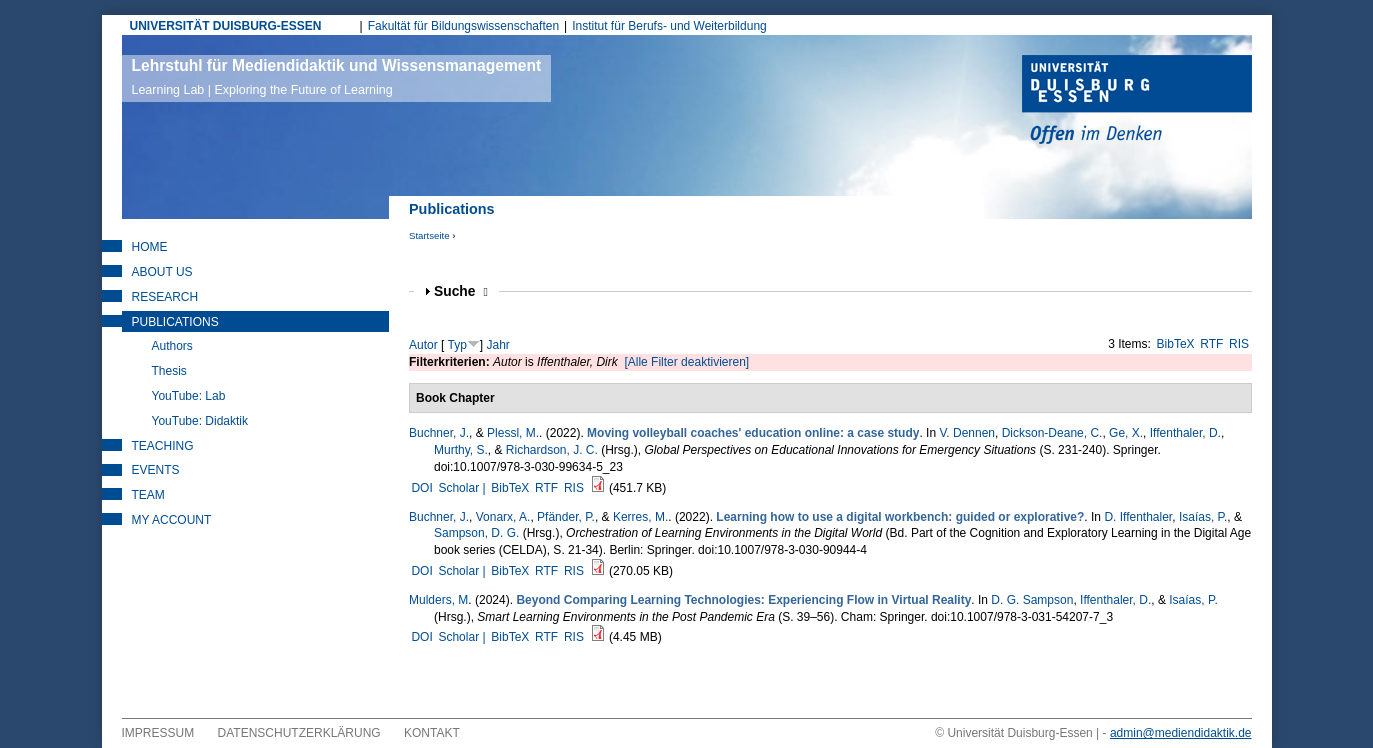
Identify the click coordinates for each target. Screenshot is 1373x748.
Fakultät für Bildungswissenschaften (463, 26)
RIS (1239, 344)
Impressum (158, 733)
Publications (175, 322)
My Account (172, 520)
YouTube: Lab (189, 396)
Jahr (498, 345)
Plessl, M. (513, 433)
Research (165, 297)
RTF (1211, 344)
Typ (456, 345)
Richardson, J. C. (552, 450)
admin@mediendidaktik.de (1181, 733)
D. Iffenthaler (1138, 517)
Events (156, 470)
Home (150, 247)
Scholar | (463, 488)
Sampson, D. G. (476, 533)
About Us (162, 272)
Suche (461, 291)
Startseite (429, 235)
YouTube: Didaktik (200, 421)
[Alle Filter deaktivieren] (686, 362)
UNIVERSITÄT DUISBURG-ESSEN (226, 26)
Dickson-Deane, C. (1052, 433)
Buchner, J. (439, 433)
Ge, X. (1126, 433)
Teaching (163, 446)
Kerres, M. (640, 517)
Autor (423, 345)
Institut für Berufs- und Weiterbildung (669, 26)
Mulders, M (438, 600)
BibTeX (1176, 344)
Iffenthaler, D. (1185, 433)
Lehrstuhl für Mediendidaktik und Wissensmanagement (337, 77)
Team (148, 495)
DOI (421, 488)
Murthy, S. (461, 450)
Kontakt (432, 733)
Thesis (169, 371)
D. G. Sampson (1032, 600)
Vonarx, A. (503, 517)
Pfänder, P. (566, 517)
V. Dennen (967, 433)
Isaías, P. (1203, 517)
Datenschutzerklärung (299, 733)
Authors (172, 346)
